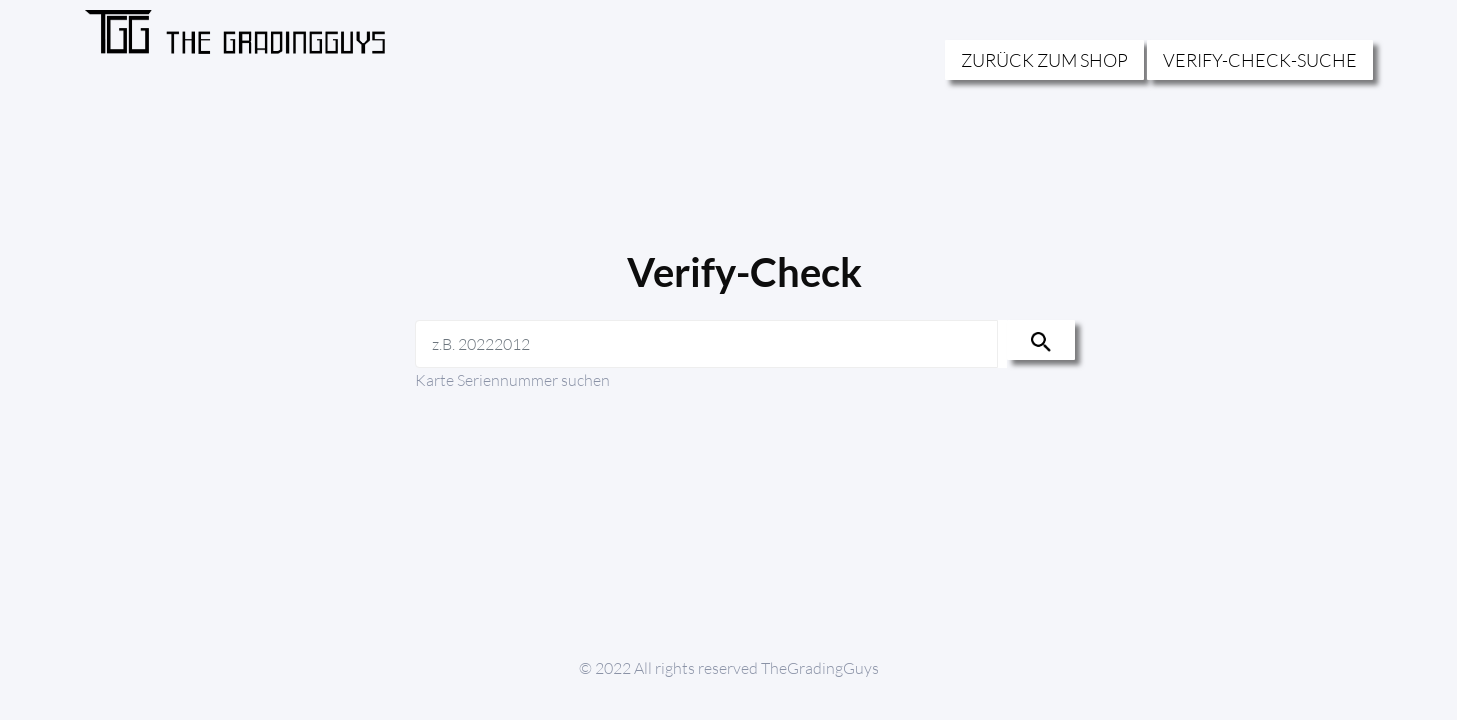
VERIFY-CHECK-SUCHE (1260, 60)
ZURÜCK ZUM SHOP (1044, 60)
